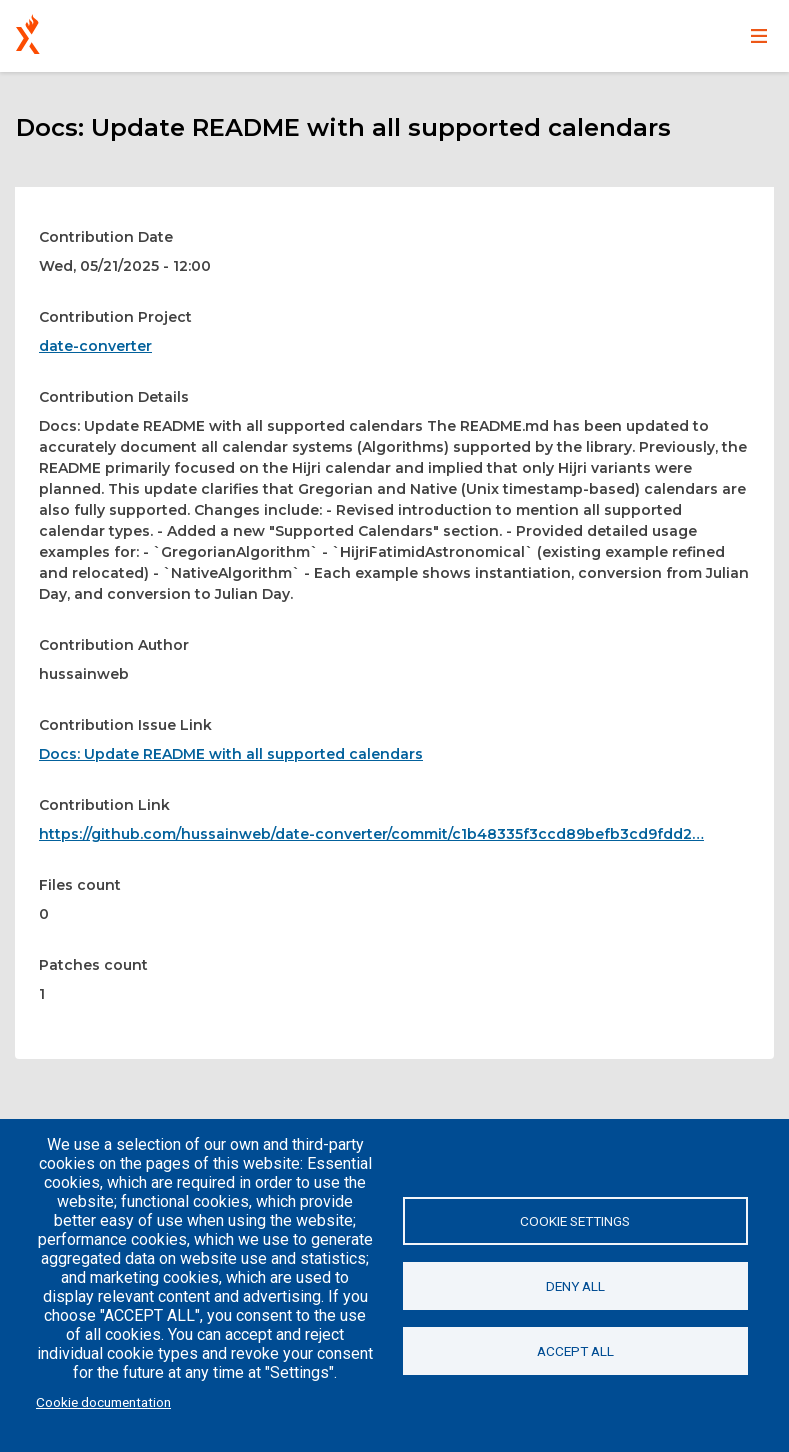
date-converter (95, 346)
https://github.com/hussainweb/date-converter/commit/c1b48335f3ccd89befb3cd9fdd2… (371, 834)
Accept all (575, 1351)
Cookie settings (575, 1221)
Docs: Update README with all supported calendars (231, 754)
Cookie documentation (103, 1402)
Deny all (575, 1286)
